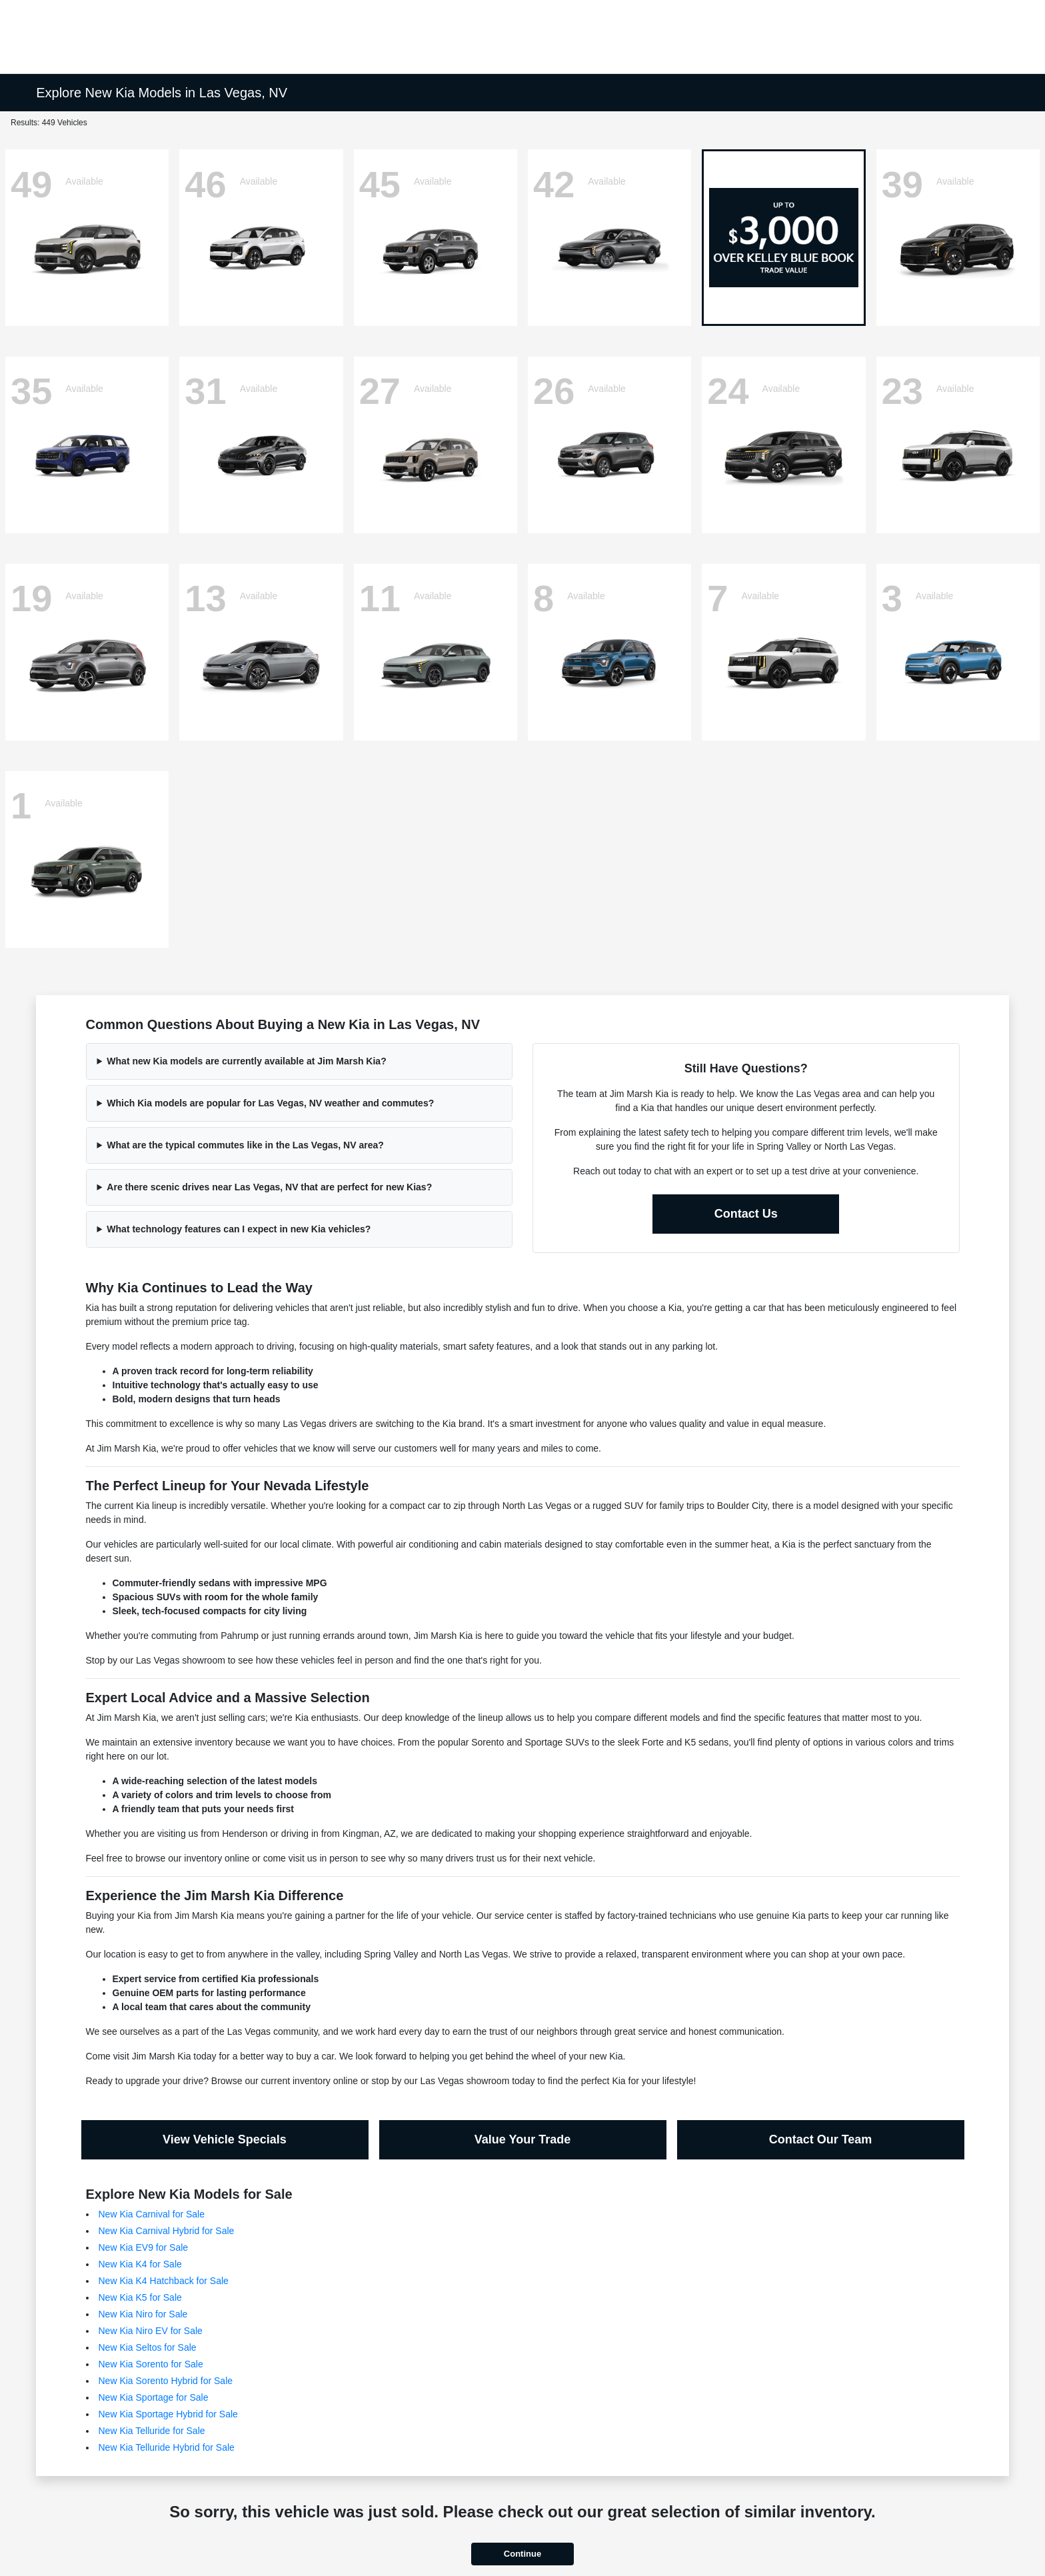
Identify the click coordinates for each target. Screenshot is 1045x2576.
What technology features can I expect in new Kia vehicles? (239, 1229)
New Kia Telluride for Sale (152, 2430)
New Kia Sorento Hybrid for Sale (166, 2380)
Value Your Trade (522, 2139)
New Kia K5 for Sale (140, 2297)
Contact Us (746, 1213)
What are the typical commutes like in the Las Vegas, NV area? (245, 1145)
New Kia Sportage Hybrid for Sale (168, 2414)
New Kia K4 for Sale (140, 2264)
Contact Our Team (820, 2139)
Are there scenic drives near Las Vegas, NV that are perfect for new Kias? (269, 1187)
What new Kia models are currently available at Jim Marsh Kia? (246, 1061)
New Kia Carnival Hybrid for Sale (167, 2230)
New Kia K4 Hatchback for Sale (164, 2280)
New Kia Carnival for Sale (152, 2214)
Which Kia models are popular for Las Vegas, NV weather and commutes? (270, 1103)
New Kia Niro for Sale (143, 2314)
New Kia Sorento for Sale (151, 2364)
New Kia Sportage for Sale (154, 2397)
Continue (522, 2554)
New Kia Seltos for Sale (148, 2347)
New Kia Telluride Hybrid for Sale (167, 2447)
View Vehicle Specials (225, 2139)
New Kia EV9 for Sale (144, 2247)
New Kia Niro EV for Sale (151, 2330)
